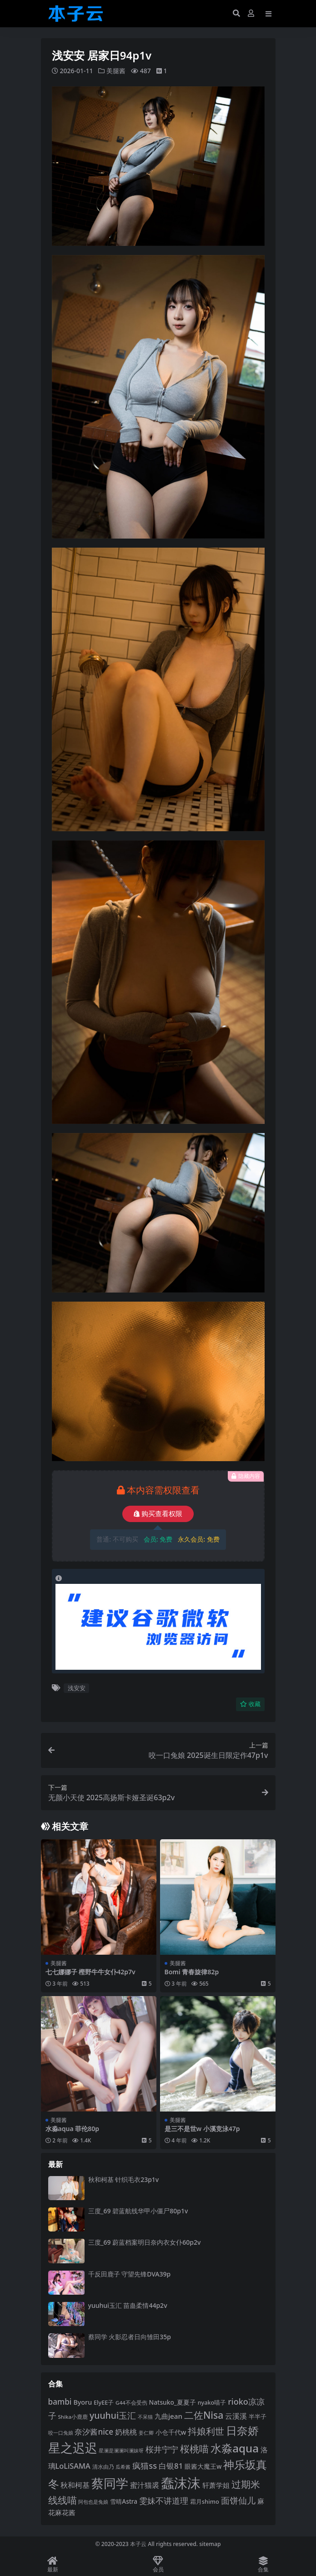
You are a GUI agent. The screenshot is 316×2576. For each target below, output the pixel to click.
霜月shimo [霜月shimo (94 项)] (204, 2501)
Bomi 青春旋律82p (192, 1971)
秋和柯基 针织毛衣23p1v (123, 2179)
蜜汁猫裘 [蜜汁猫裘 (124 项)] (144, 2485)
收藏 (250, 1704)
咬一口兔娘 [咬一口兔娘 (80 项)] (60, 2432)
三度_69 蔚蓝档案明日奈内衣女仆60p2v (144, 2242)
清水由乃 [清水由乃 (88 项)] (103, 2467)
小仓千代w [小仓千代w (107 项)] (170, 2432)
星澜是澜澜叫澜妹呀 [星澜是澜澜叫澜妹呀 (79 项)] (121, 2450)
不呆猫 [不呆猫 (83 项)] (145, 2416)
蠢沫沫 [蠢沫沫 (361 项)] (181, 2483)
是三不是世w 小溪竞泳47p (202, 2128)
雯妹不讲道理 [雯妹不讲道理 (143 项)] (163, 2500)
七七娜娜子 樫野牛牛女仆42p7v (90, 1971)
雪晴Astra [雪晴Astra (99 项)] (123, 2501)
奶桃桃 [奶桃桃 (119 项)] (126, 2432)
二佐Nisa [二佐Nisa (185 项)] (203, 2414)
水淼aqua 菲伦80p (72, 2128)
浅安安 (76, 1688)
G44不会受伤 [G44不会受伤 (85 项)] (131, 2402)
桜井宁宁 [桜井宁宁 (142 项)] (161, 2449)
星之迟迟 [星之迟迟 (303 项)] (72, 2447)
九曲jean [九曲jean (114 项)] (168, 2416)
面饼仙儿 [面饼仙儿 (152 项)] (238, 2500)
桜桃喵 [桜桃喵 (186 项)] (194, 2448)
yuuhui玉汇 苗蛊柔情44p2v (127, 2305)
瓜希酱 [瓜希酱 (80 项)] (122, 2466)
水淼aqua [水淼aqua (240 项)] (235, 2448)
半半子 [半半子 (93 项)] (257, 2416)
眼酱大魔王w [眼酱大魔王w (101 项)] (203, 2466)
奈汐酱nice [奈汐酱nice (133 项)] (94, 2431)
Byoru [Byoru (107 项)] (82, 2402)
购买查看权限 (158, 1514)
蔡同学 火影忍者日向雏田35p (129, 2336)
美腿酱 (115, 70)
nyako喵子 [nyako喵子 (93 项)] (212, 2402)
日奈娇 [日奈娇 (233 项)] (242, 2430)
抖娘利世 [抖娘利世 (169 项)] (206, 2431)
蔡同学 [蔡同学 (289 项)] (109, 2483)
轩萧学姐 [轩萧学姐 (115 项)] (216, 2485)
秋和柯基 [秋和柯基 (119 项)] (75, 2485)
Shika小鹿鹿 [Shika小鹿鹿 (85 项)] (73, 2416)
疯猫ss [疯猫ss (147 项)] (144, 2465)
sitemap (210, 2544)
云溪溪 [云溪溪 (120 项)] (236, 2416)
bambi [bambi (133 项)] (60, 2401)
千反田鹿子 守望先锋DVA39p (129, 2274)
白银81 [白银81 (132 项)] (171, 2466)
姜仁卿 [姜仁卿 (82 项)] (146, 2432)
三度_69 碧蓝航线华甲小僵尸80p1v (138, 2211)
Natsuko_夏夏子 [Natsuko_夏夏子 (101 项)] (172, 2402)
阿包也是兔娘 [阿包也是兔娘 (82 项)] (93, 2501)
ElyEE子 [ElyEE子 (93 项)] (104, 2402)
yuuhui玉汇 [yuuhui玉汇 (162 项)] (113, 2415)
